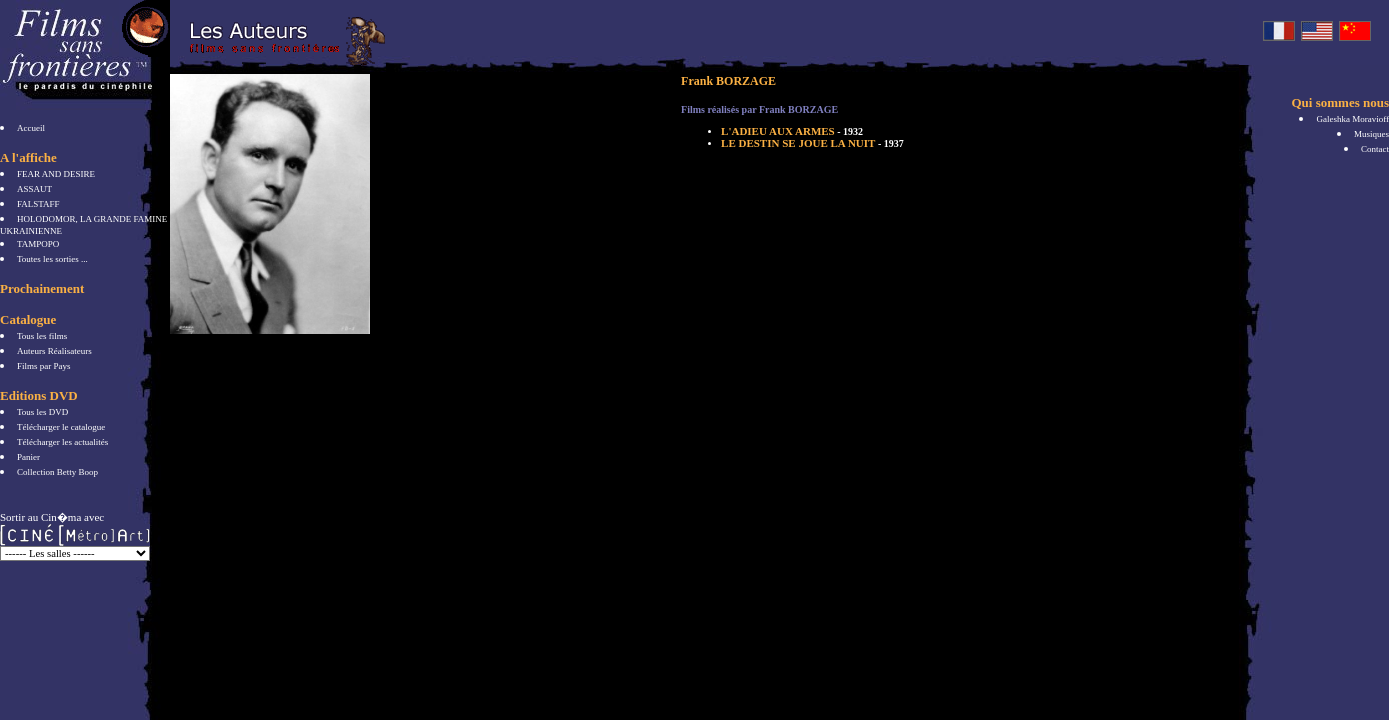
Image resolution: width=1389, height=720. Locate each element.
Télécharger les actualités (62, 442)
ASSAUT (34, 189)
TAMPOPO (38, 244)
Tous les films (42, 336)
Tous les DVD (42, 412)
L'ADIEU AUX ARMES (792, 131)
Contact (1375, 149)
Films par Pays (44, 366)
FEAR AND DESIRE (56, 174)
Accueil (31, 128)
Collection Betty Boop (57, 472)
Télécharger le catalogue (61, 427)
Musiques (1371, 134)
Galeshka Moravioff (1352, 119)
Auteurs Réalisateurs (54, 351)
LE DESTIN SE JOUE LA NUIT (812, 143)
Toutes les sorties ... (52, 259)
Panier (28, 457)
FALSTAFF (38, 204)
